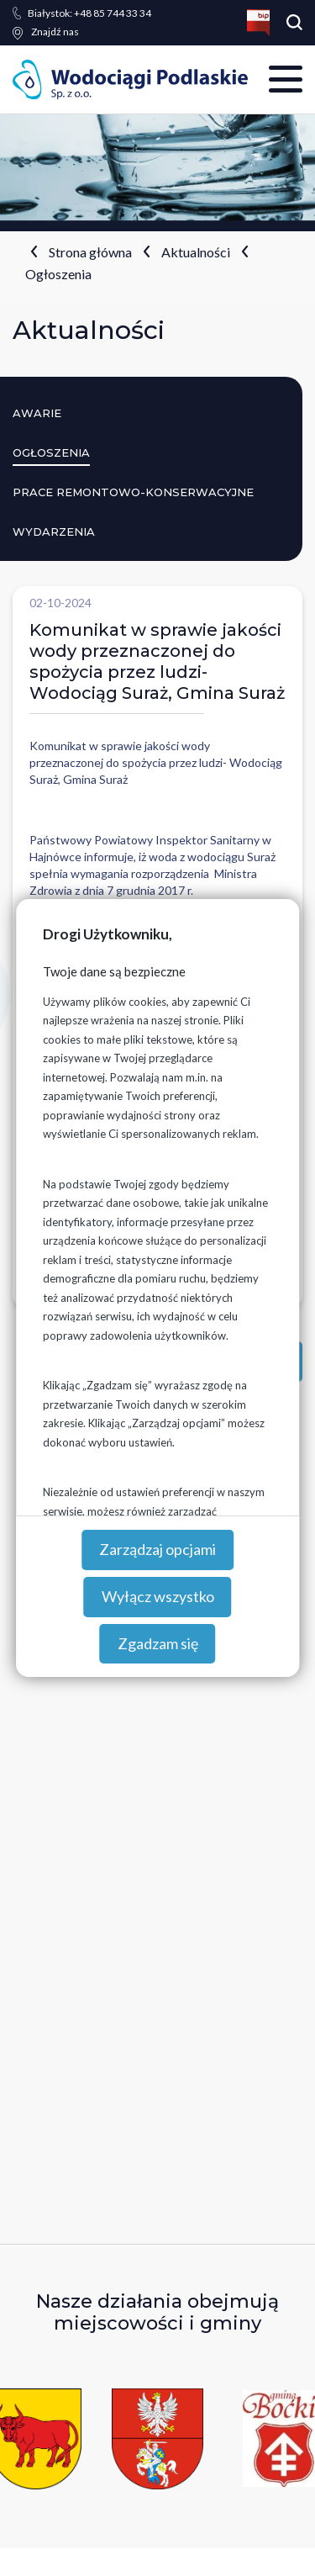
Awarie (37, 413)
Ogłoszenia (58, 274)
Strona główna (90, 252)
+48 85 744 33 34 (89, 13)
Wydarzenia (54, 531)
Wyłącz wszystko (158, 1596)
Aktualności (195, 252)
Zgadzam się (158, 1643)
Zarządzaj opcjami (157, 1549)
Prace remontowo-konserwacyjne (133, 492)
